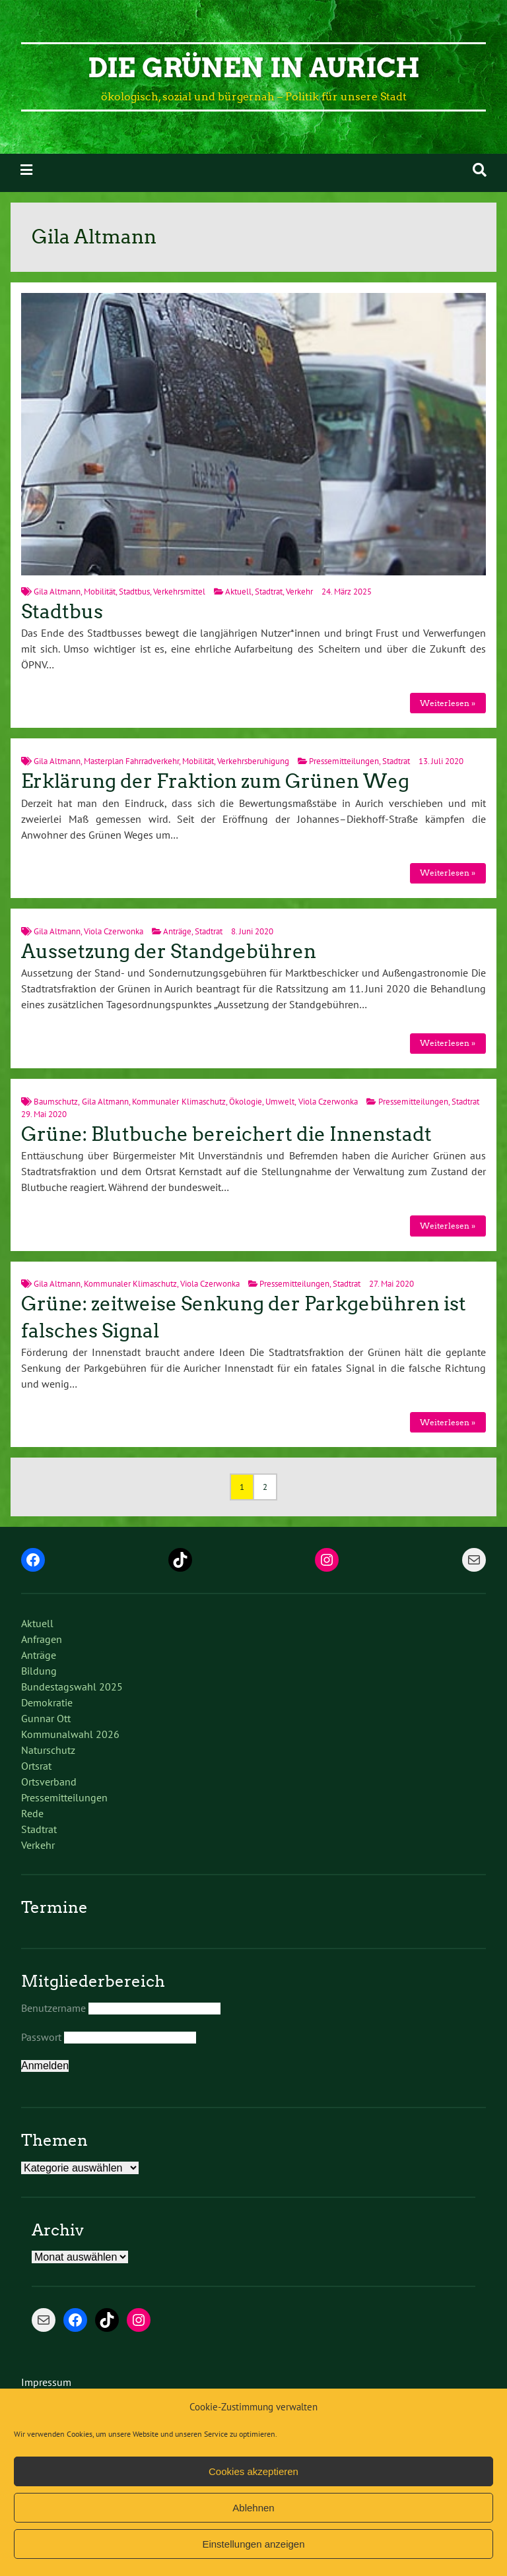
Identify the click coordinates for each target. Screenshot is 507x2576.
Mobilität (100, 591)
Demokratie (47, 1702)
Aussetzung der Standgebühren (168, 951)
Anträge (177, 931)
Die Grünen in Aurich (254, 68)
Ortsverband (49, 1781)
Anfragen (41, 1639)
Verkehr (299, 591)
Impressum (46, 2382)
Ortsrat (36, 1765)
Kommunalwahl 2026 (70, 1734)
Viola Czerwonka (113, 931)
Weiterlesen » (447, 703)
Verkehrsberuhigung (253, 761)
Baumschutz (56, 1101)
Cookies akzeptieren (253, 2471)
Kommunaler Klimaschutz (178, 1101)
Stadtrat (269, 591)
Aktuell (238, 591)
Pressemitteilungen (344, 761)
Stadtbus (134, 591)
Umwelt (279, 1101)
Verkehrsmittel (179, 591)
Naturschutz (48, 1749)
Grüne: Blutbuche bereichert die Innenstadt (226, 1134)
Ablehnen (253, 2507)
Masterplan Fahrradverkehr (131, 761)
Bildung (39, 1670)
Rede (32, 1813)
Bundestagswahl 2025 (72, 1686)
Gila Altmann (57, 591)
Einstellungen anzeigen (253, 2544)
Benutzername (53, 2007)
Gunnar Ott (46, 1718)
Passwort (41, 2037)
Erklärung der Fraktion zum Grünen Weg (215, 781)
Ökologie (245, 1101)
